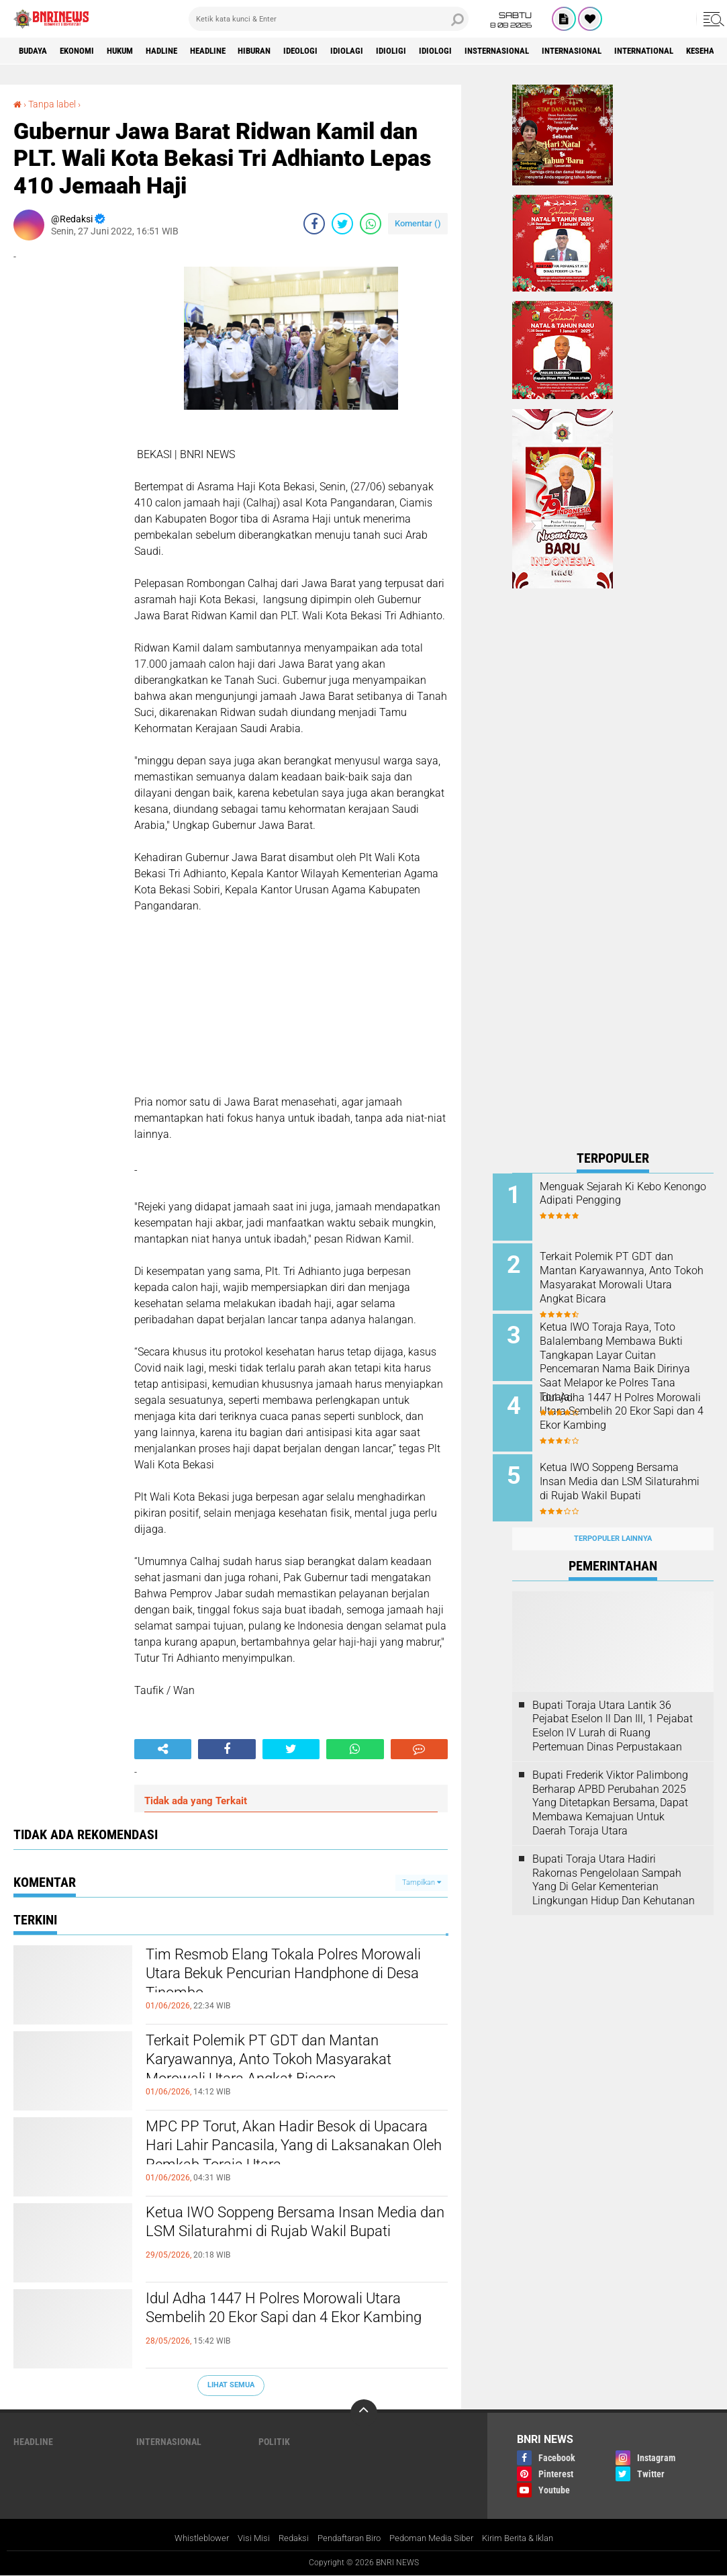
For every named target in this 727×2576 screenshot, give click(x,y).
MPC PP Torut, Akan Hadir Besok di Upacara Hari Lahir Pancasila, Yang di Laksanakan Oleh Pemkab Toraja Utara (292, 2150)
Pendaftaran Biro (346, 2537)
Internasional (637, 51)
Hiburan (287, 51)
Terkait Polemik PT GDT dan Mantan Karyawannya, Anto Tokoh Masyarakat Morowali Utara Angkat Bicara (291, 2064)
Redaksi (285, 2537)
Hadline (181, 51)
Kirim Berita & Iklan (529, 2537)
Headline (234, 51)
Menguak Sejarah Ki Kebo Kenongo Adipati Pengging (622, 1193)
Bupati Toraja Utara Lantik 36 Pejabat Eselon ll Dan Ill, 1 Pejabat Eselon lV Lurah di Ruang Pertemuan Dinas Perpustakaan (612, 1710)
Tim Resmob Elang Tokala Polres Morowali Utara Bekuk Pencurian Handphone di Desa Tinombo (271, 1978)
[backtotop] (363, 2412)
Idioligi (438, 51)
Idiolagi (390, 51)
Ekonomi (84, 51)
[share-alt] (162, 1749)
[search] (329, 19)
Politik (274, 2441)
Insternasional (554, 51)
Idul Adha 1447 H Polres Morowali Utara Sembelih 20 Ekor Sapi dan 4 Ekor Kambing (297, 2322)
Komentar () (418, 223)
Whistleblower (187, 2537)
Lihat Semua (230, 2385)
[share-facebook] (314, 223)
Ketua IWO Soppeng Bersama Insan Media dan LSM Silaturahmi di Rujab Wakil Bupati (282, 2236)
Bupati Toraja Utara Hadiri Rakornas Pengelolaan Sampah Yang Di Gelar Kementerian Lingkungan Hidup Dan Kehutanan (613, 1864)
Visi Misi (243, 2537)
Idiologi (486, 51)
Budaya (35, 51)
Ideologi (339, 51)
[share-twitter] (342, 223)
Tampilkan (421, 1881)
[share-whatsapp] (370, 223)
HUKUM (133, 51)
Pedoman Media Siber (436, 2537)
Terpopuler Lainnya (613, 1523)
